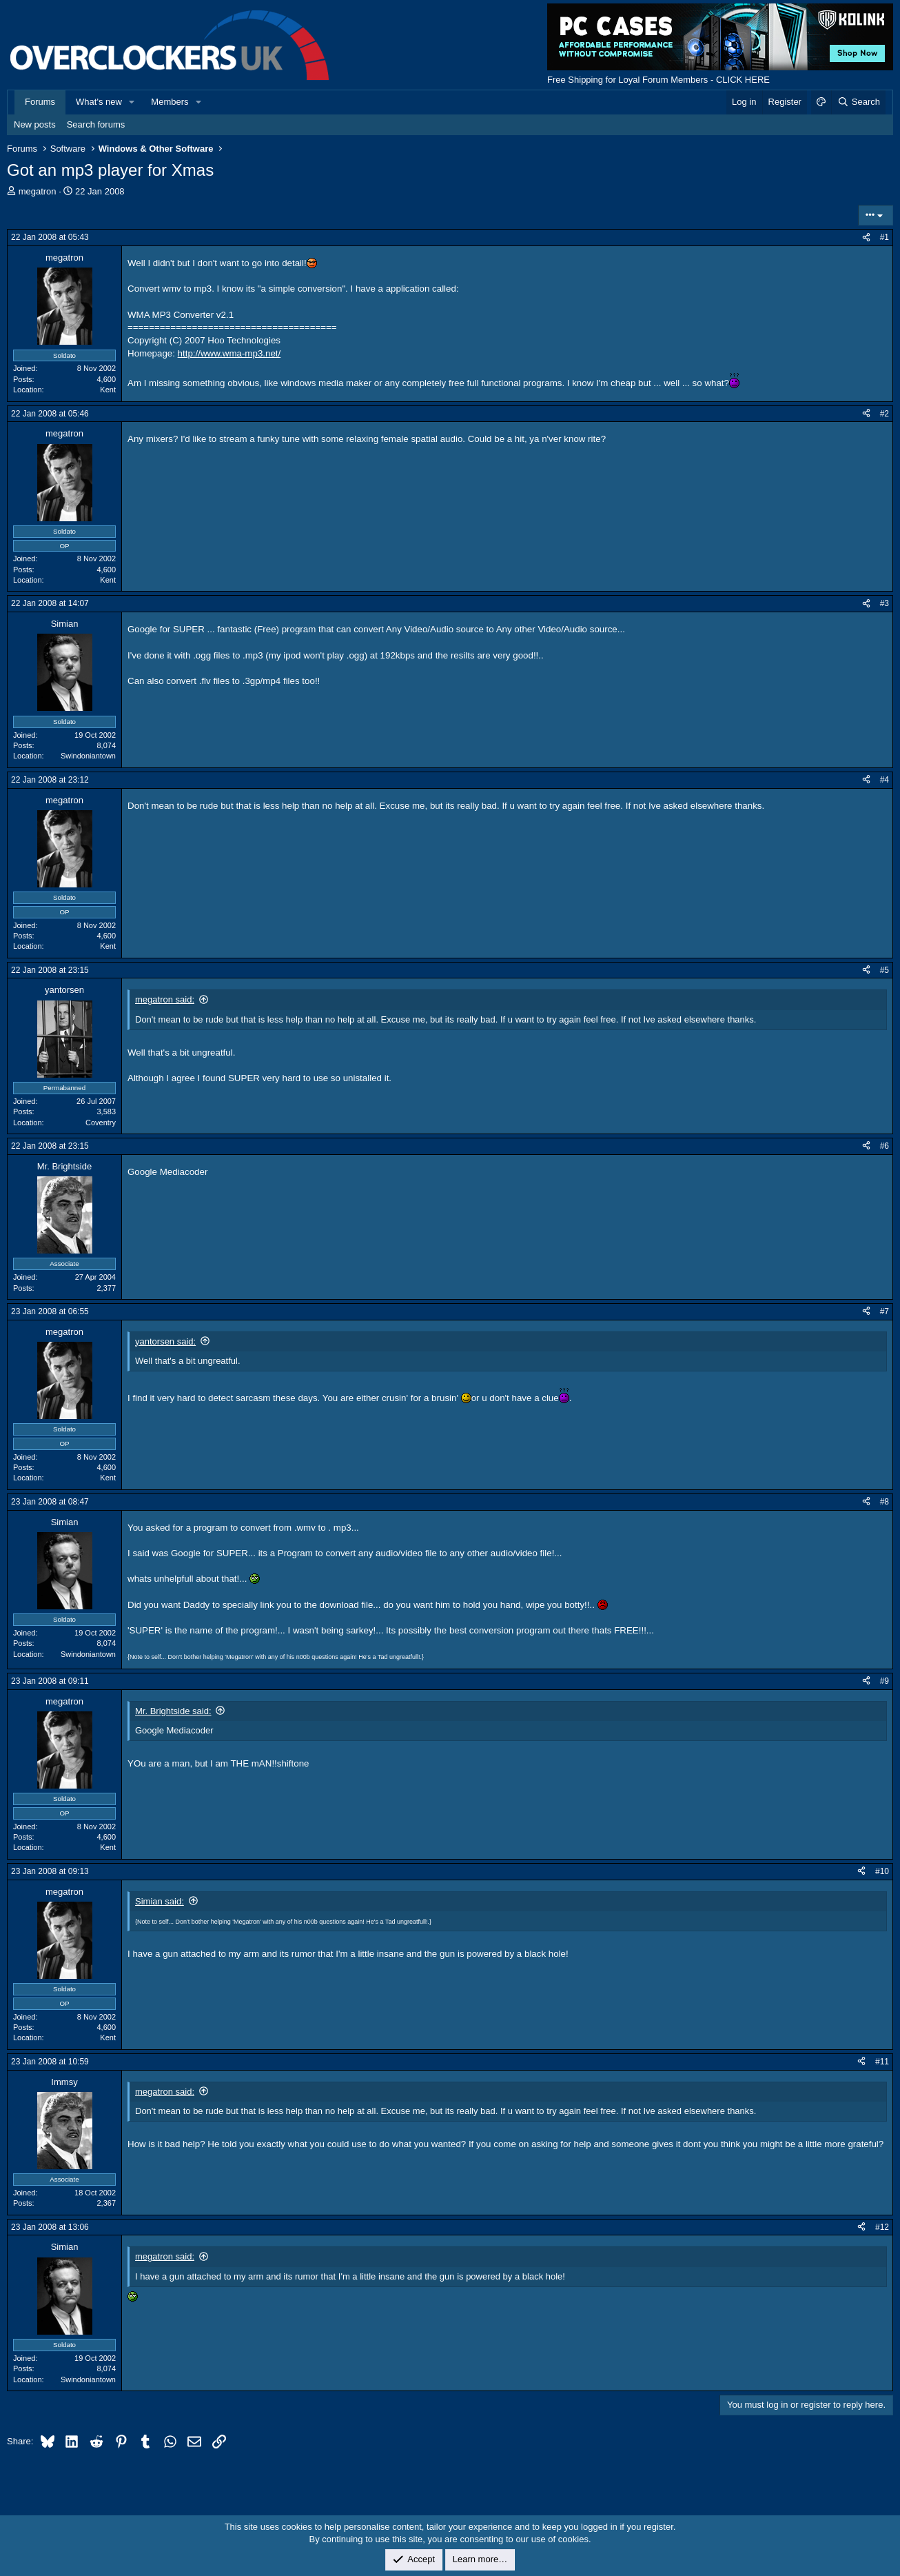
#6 (884, 1146)
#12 (882, 2227)
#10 (882, 1871)
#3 (884, 603)
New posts (35, 124)
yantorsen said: (165, 1341)
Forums (40, 102)
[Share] (866, 237)
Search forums (96, 124)
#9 (884, 1681)
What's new (99, 102)
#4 (884, 780)
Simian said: (159, 1901)
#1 (884, 237)
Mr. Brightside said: (173, 1711)
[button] (132, 102)
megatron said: (164, 999)
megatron (38, 191)
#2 (884, 414)
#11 (882, 2061)
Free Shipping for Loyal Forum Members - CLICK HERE (658, 79)
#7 (884, 1311)
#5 (884, 970)
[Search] (858, 102)
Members (169, 102)
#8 (884, 1502)
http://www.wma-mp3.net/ (229, 353)
